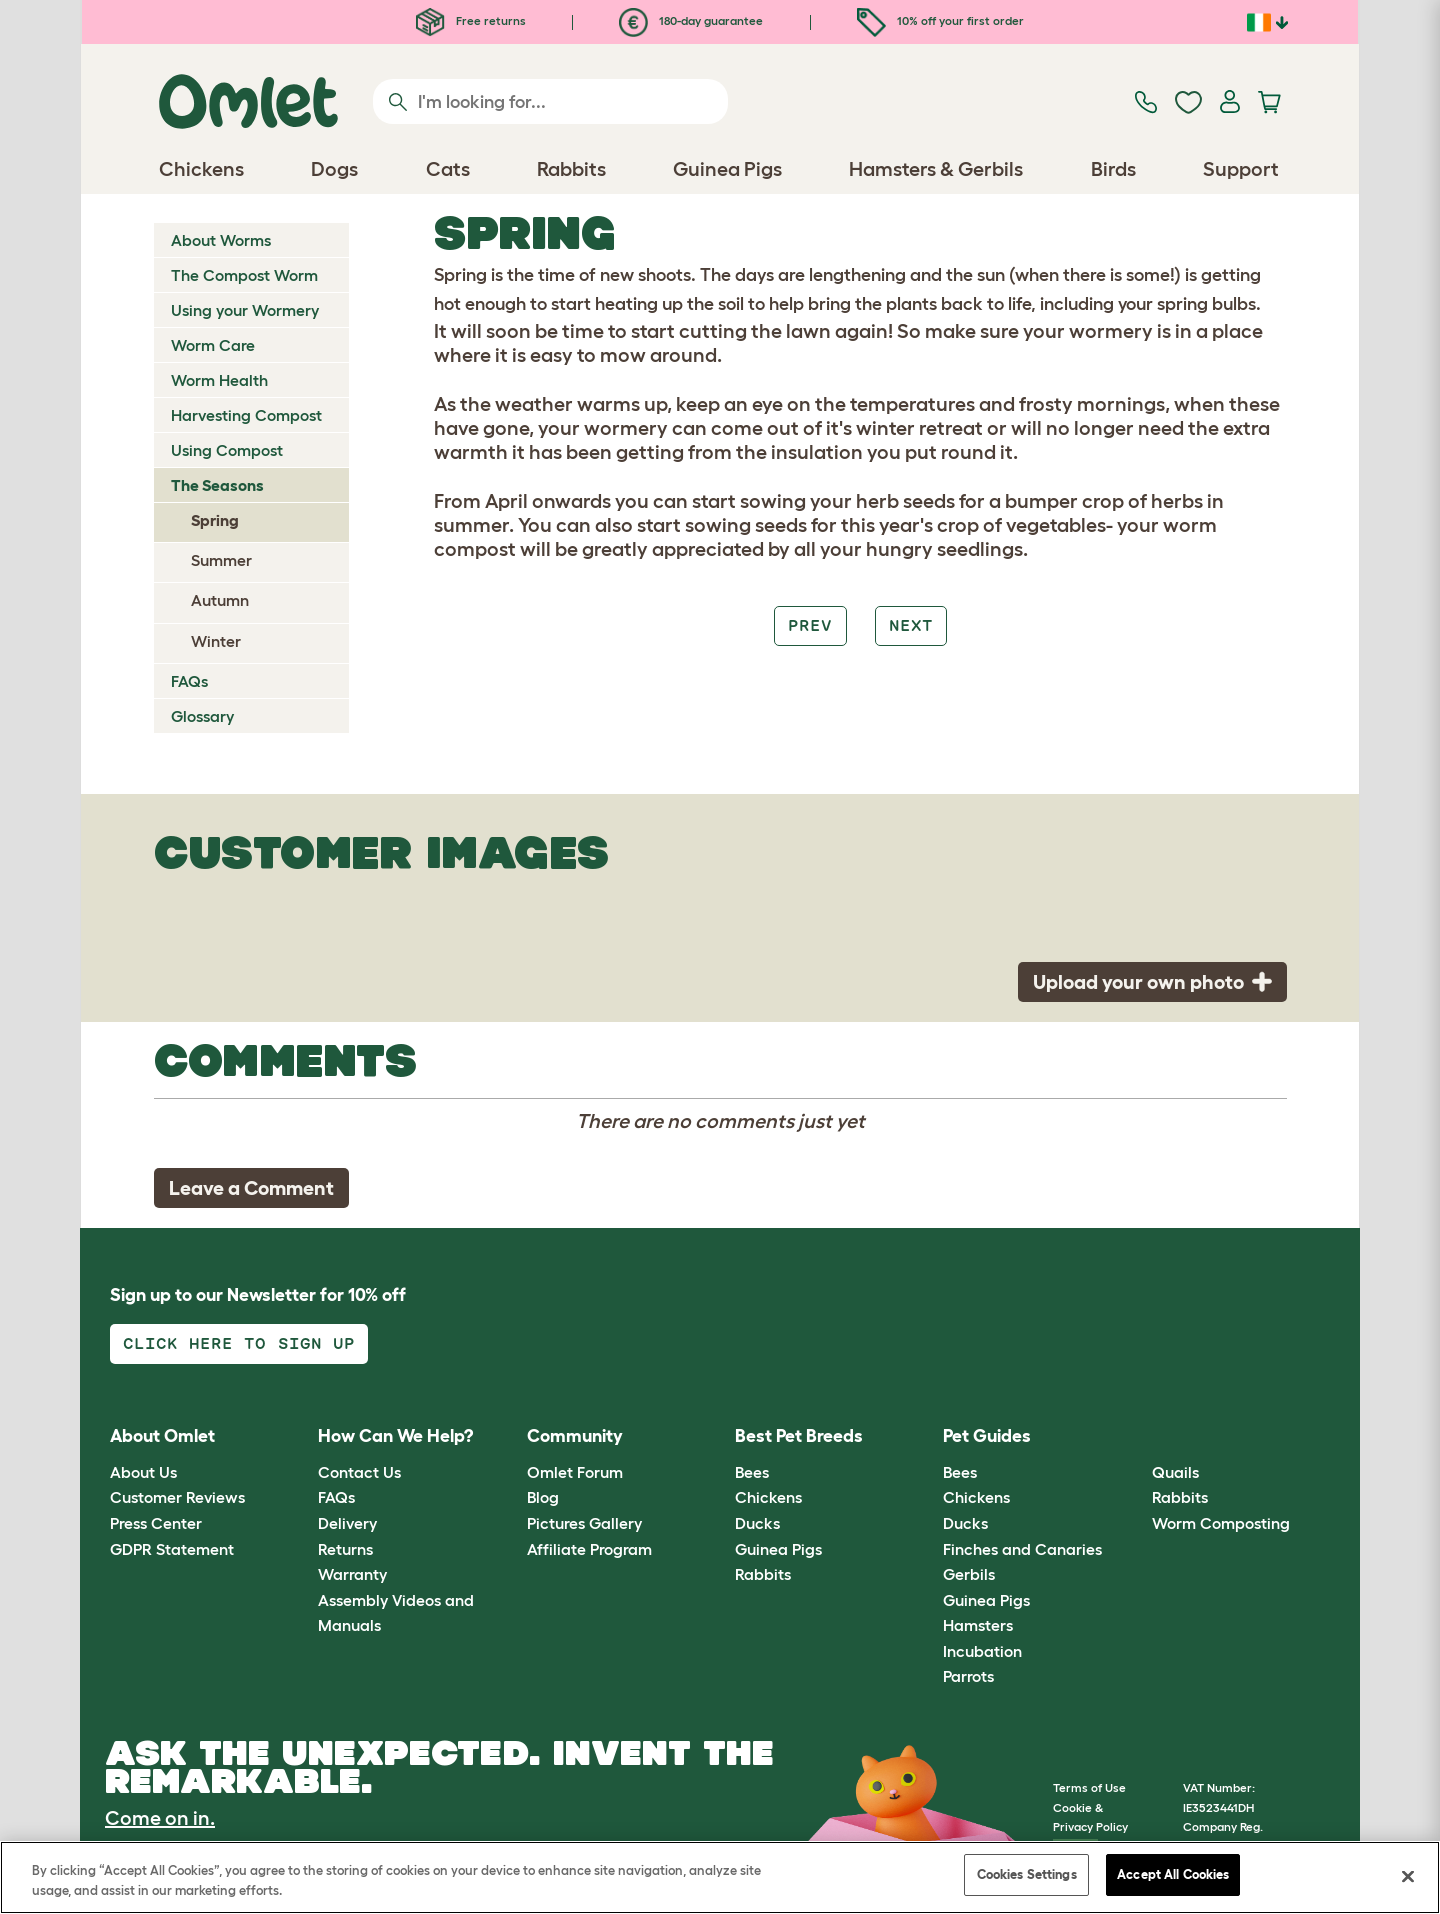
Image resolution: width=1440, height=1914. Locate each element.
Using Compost (227, 450)
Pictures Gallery (584, 1523)
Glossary (202, 716)
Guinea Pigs (778, 1549)
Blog (543, 1497)
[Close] (1408, 1876)
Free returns (471, 20)
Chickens (768, 1497)
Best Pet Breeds (799, 1436)
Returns (345, 1549)
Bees (752, 1472)
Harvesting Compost (246, 415)
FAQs (189, 681)
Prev (810, 625)
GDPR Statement (172, 1549)
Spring (215, 520)
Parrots (968, 1676)
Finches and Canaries (1022, 1549)
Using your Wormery (245, 310)
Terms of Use (1089, 1787)
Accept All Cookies (1173, 1874)
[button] (1136, 1437)
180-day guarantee (691, 20)
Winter (216, 641)
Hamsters (978, 1625)
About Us (143, 1472)
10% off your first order (940, 20)
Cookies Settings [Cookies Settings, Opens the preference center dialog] (1027, 1874)
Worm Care (213, 345)
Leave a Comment (251, 1188)
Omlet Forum (575, 1472)
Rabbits (763, 1574)
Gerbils (969, 1574)
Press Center (156, 1523)
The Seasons (217, 485)
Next (911, 625)
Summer (221, 560)
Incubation (982, 1651)
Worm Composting (1221, 1523)
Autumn (220, 600)
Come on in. (160, 1818)
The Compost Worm (244, 275)
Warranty (352, 1574)
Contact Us (359, 1472)
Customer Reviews (177, 1497)
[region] (720, 1877)
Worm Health (219, 380)
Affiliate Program (589, 1549)
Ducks (757, 1523)
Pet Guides (987, 1436)
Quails (1175, 1472)
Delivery (347, 1523)
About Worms (221, 240)
